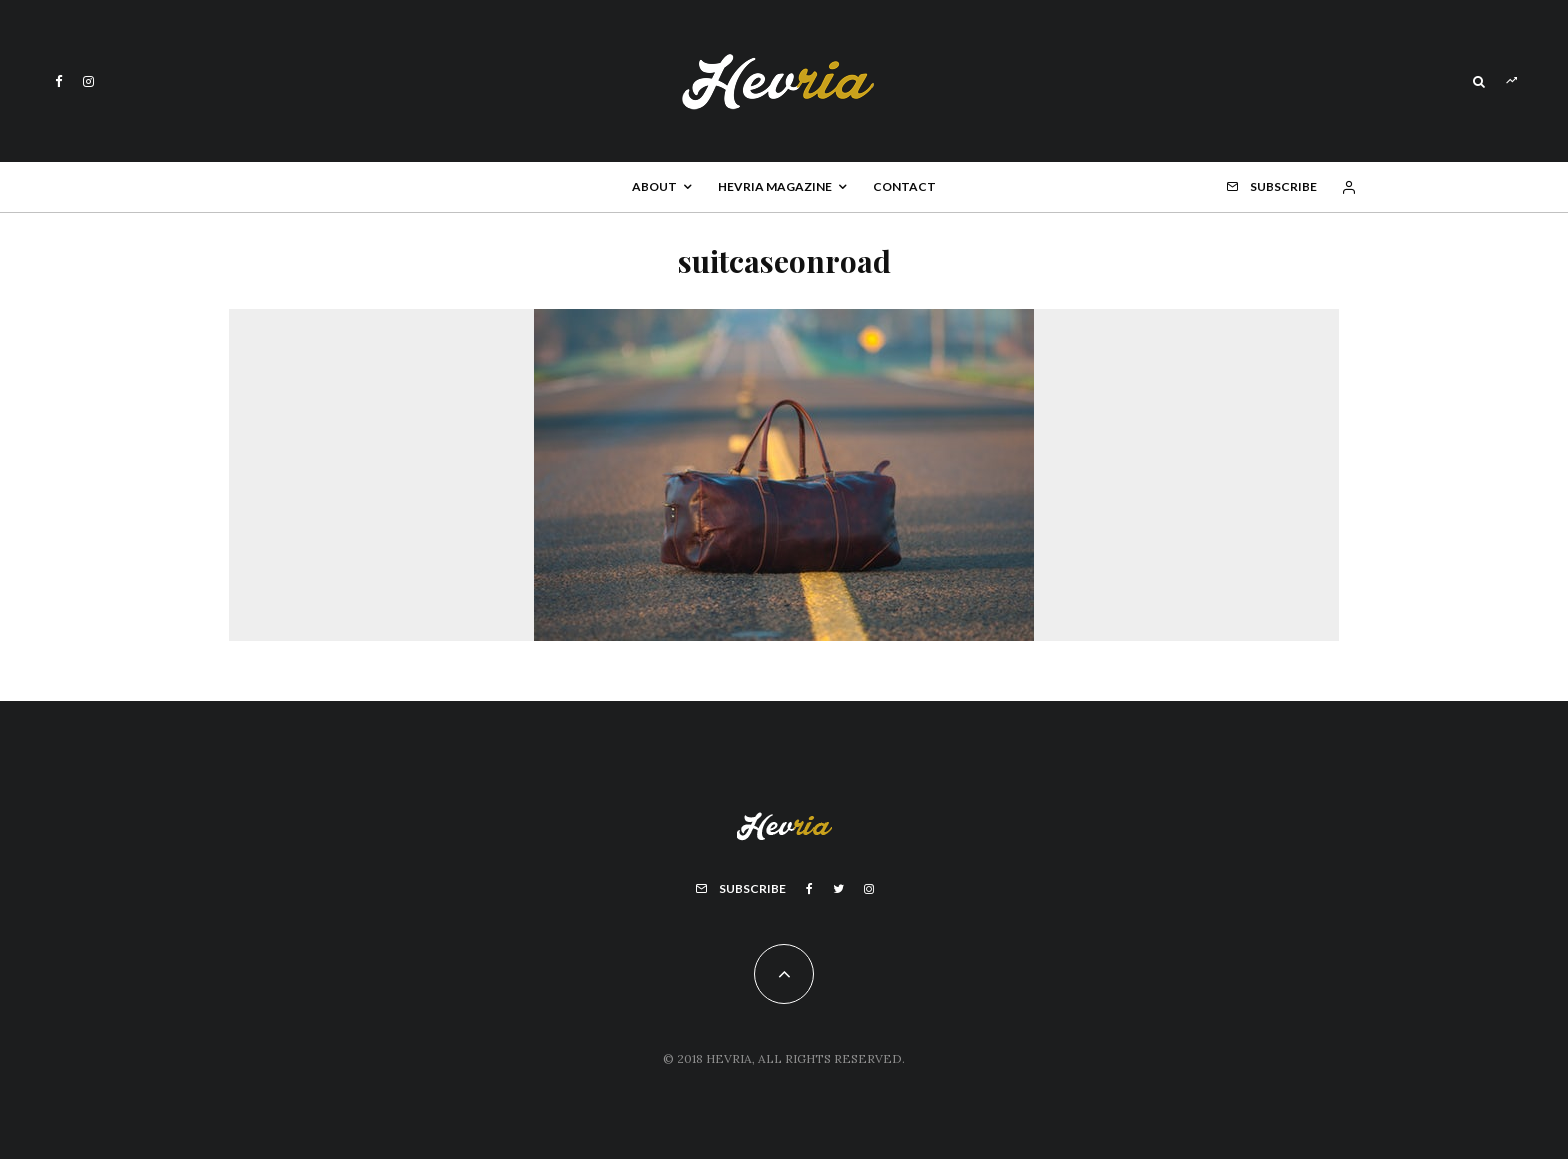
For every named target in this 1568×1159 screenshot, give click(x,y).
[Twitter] (838, 889)
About (654, 186)
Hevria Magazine (775, 186)
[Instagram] (88, 81)
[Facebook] (59, 81)
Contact (904, 186)
